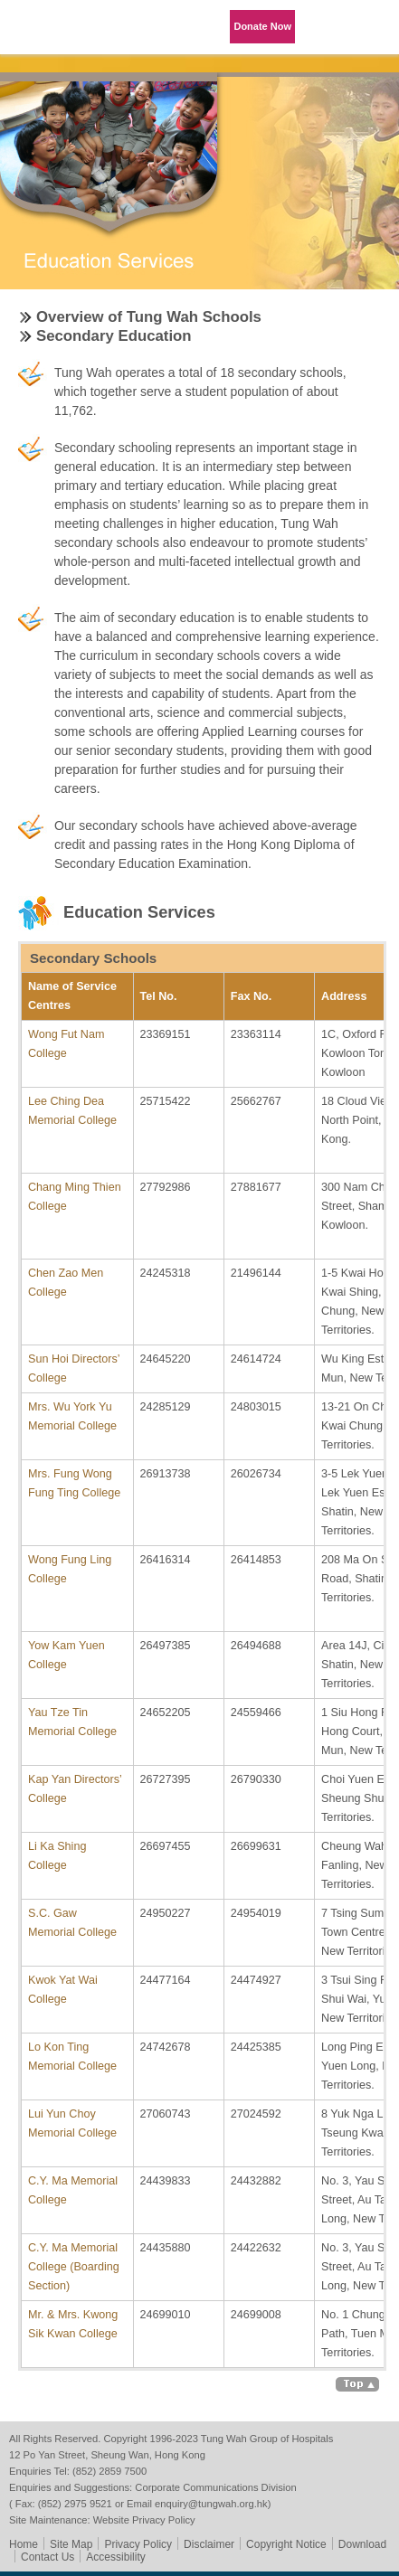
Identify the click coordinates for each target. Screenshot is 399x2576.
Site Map (71, 2544)
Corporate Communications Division (215, 2487)
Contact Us (47, 2557)
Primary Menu (372, 27)
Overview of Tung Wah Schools (148, 317)
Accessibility (115, 2557)
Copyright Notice (286, 2544)
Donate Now (262, 26)
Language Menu (326, 27)
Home (23, 2544)
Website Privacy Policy (144, 2520)
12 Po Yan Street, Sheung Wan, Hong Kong (107, 2454)
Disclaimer (209, 2544)
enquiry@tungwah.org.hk (211, 2503)
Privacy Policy (138, 2544)
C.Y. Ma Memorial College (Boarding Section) (73, 2266)
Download (362, 2544)
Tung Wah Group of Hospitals (49, 33)
